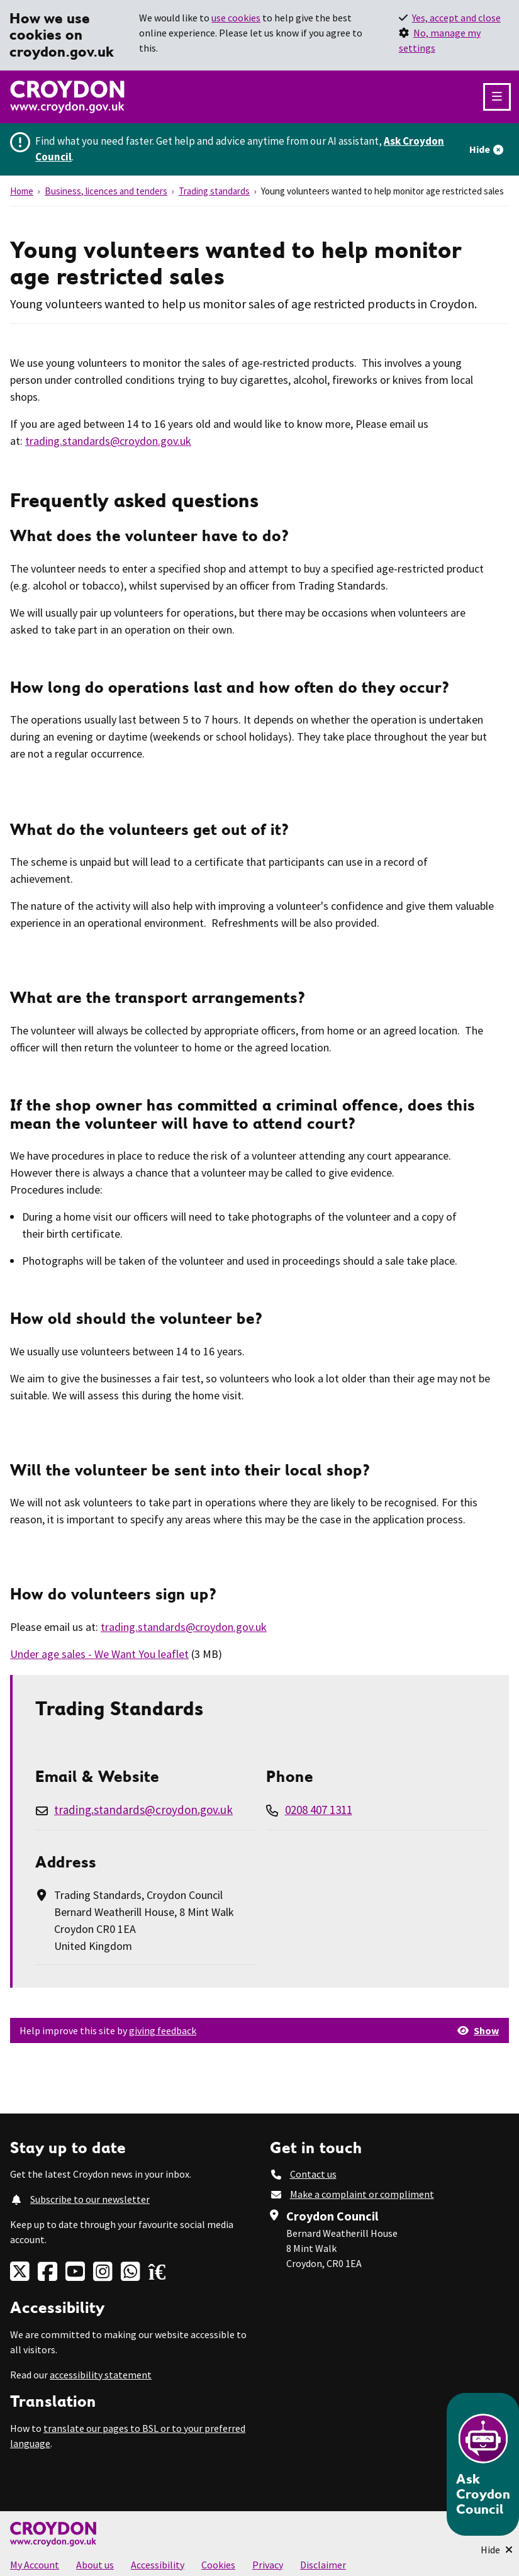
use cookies (235, 17)
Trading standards (214, 191)
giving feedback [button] (162, 2030)
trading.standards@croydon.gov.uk (108, 441)
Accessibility (157, 2564)
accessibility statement (101, 2374)
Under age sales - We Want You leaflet (99, 1654)
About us (95, 2564)
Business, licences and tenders (106, 191)
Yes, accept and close (456, 17)
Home (21, 191)
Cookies (218, 2564)
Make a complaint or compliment (362, 2194)
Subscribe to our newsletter (90, 2199)
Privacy (267, 2564)
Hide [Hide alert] (479, 149)
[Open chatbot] (483, 2464)
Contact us (313, 2174)
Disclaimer (323, 2564)
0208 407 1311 (318, 1809)
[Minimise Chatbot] (497, 2549)
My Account (34, 2564)
